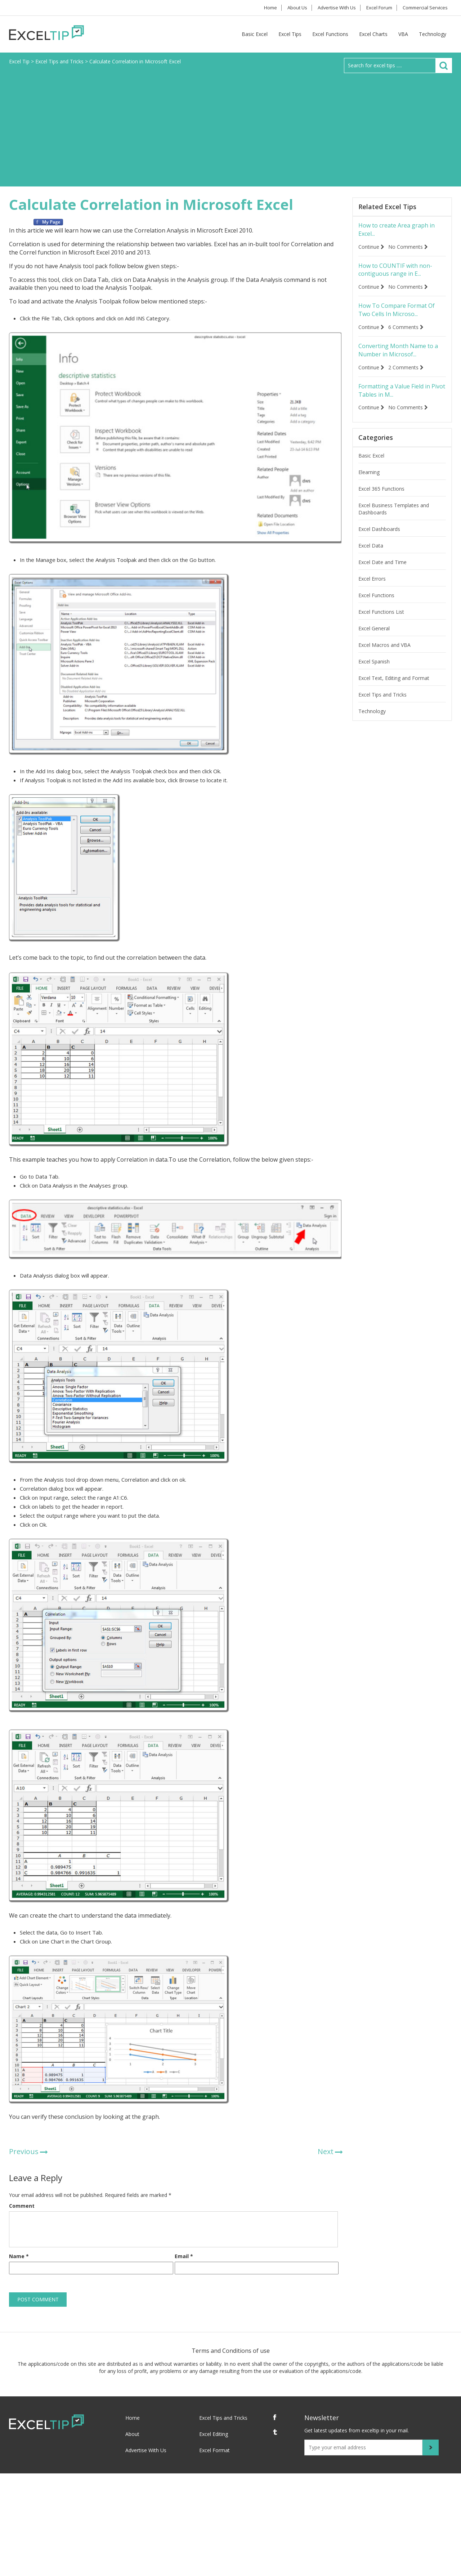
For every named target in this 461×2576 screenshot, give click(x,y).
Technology (432, 34)
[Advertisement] (230, 127)
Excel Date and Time (382, 572)
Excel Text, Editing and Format (393, 688)
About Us (284, 8)
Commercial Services (423, 8)
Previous (24, 2151)
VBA (403, 34)
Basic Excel (255, 34)
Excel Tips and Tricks (382, 705)
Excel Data (370, 556)
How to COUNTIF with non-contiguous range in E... (400, 273)
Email (184, 2256)
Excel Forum (374, 8)
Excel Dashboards (379, 539)
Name (19, 2256)
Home (253, 8)
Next (326, 2151)
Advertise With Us (328, 8)
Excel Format (214, 2450)
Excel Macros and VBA (384, 655)
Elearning (369, 482)
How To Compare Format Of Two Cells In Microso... (397, 315)
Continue (371, 248)
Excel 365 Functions (381, 499)
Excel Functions (330, 34)
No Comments (411, 248)
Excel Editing (213, 2434)
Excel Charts (373, 34)
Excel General (374, 638)
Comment (22, 2205)
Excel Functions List (381, 622)
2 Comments (408, 375)
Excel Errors (372, 589)
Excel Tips (289, 34)
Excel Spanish (374, 671)
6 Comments (408, 333)
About (132, 2434)
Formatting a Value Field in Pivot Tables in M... (400, 400)
